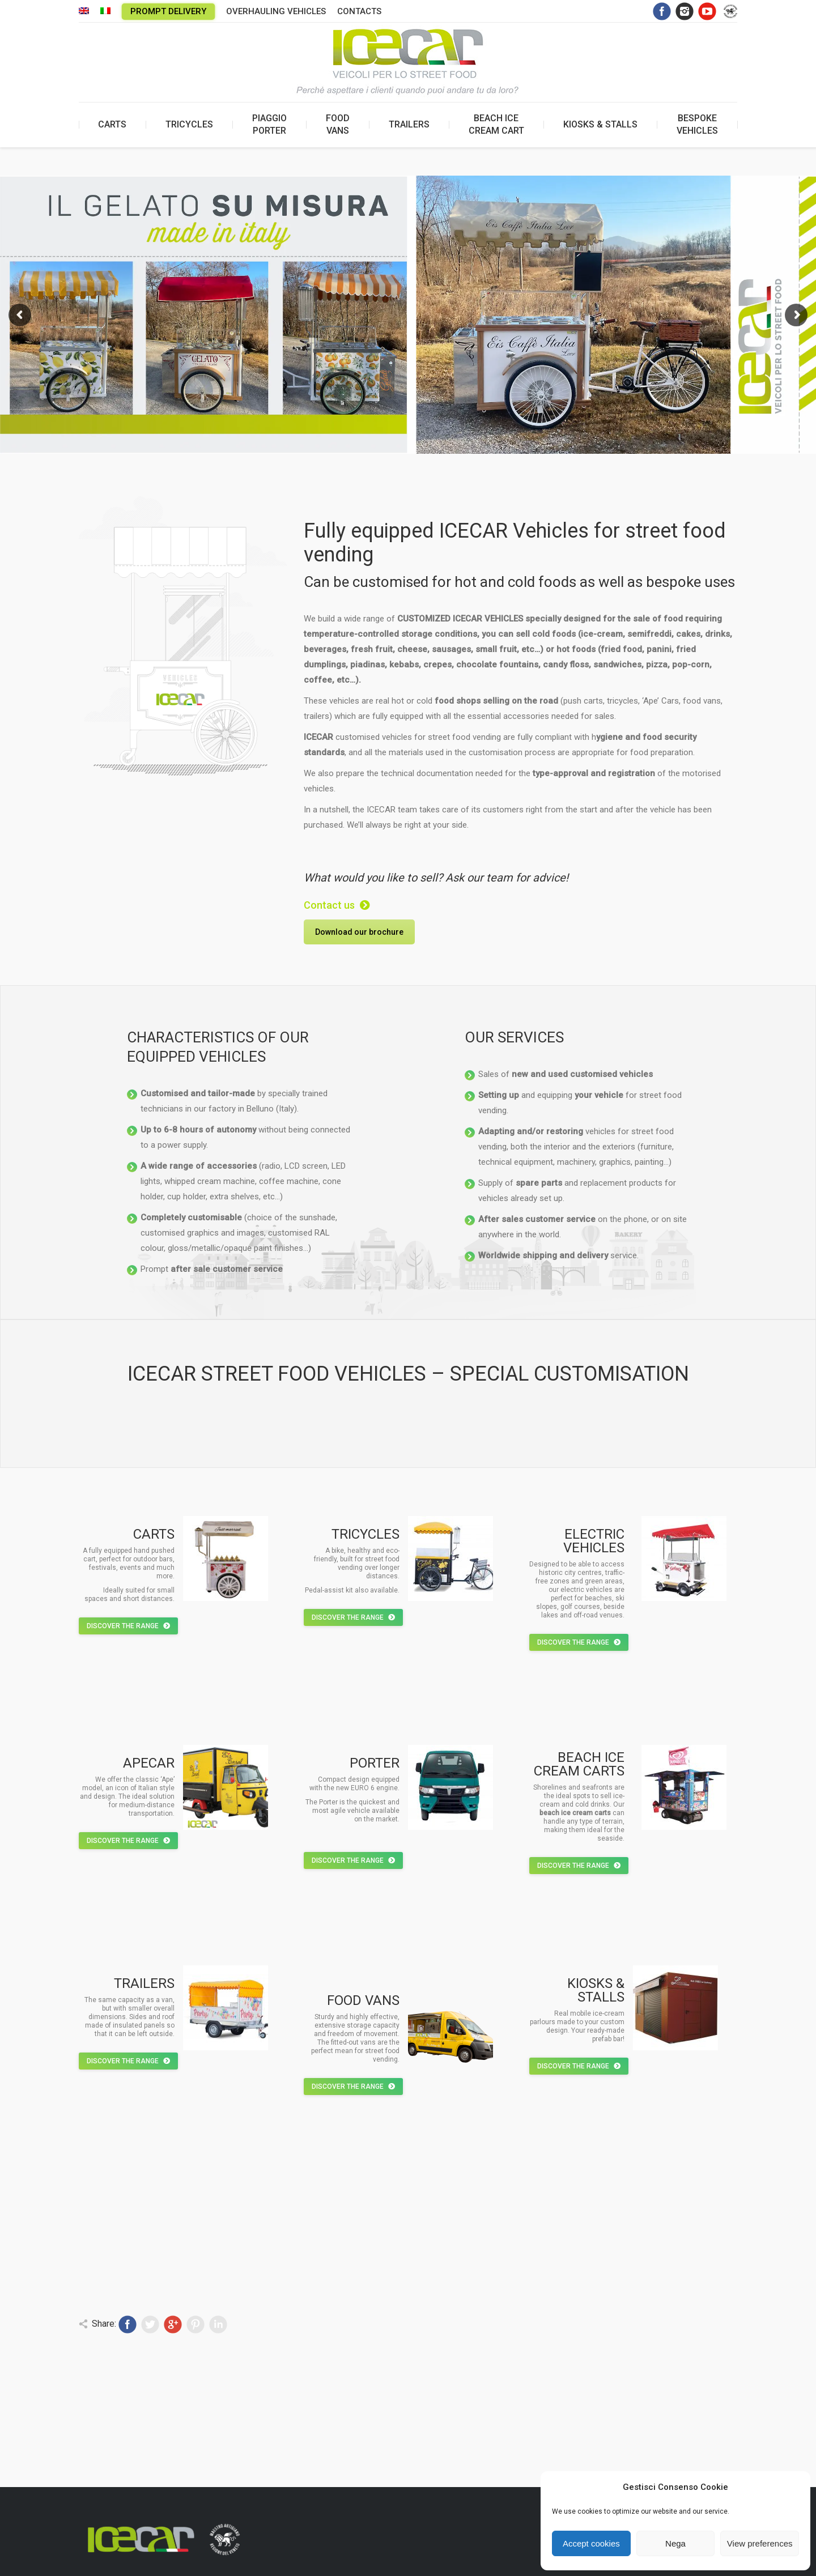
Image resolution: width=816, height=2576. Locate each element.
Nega (675, 2543)
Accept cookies (591, 2543)
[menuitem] (84, 11)
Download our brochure (359, 931)
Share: (104, 2323)
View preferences (760, 2543)
